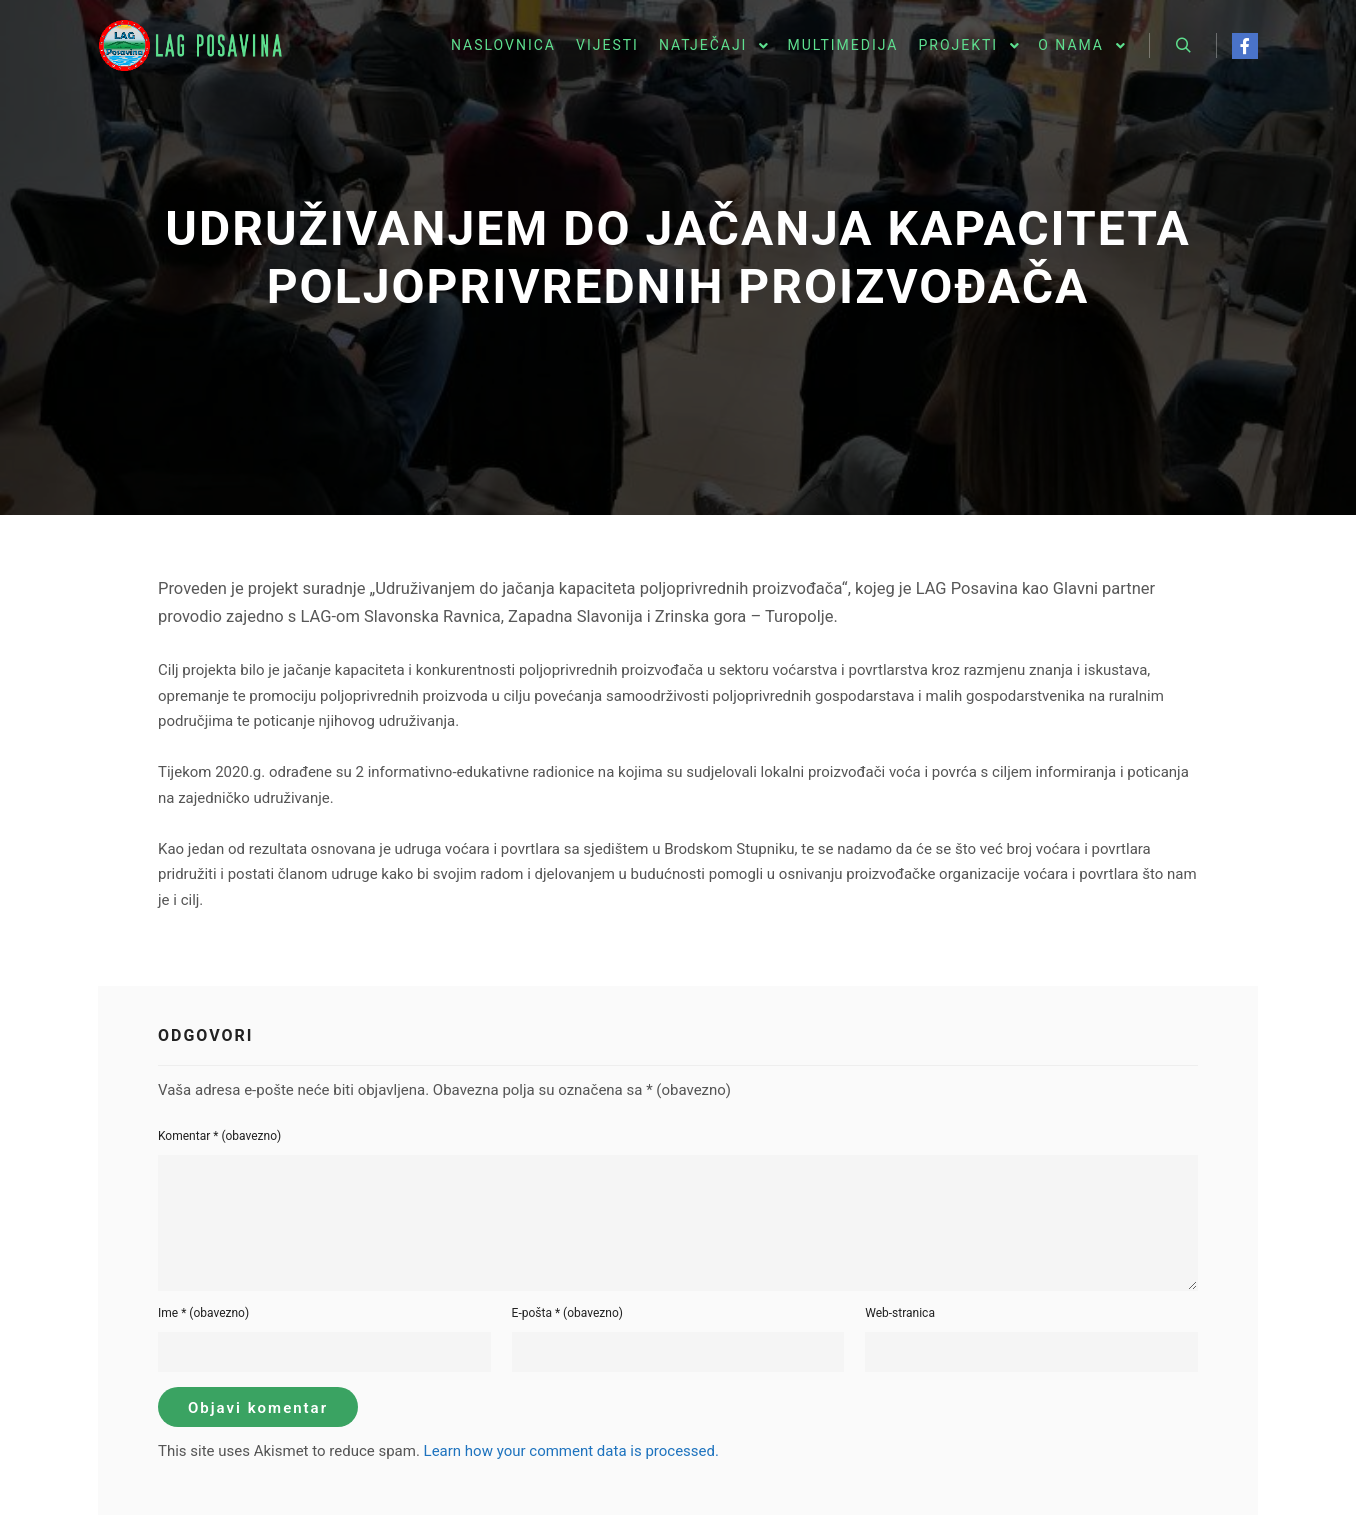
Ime (203, 1313)
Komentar (219, 1136)
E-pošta (567, 1313)
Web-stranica (900, 1313)
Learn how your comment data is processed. (571, 1451)
